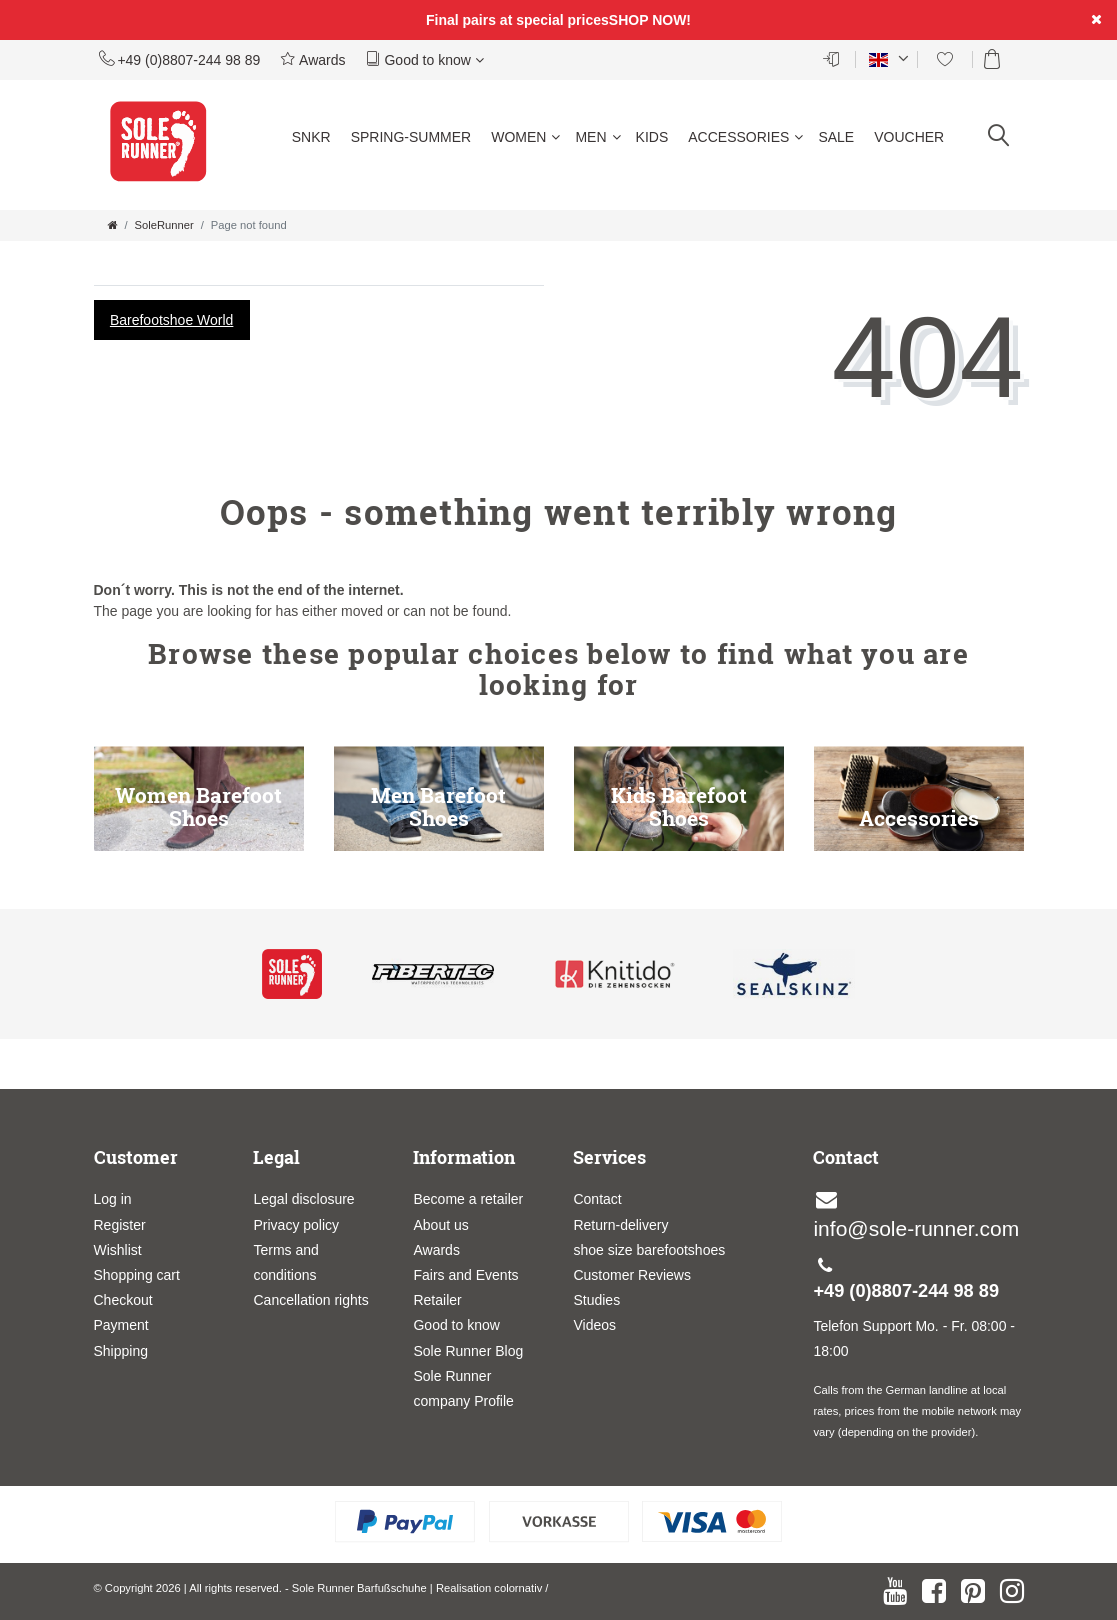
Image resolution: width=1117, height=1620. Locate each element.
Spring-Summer (411, 137)
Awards (312, 59)
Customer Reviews (631, 1275)
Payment (121, 1325)
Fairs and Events (465, 1275)
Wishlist (118, 1250)
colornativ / (521, 1588)
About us (440, 1225)
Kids (652, 137)
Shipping (121, 1351)
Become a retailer (468, 1199)
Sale (836, 137)
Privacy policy (296, 1225)
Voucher (909, 137)
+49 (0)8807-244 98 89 (180, 59)
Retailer (437, 1300)
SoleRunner (164, 225)
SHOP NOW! (650, 20)
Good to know (425, 59)
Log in (113, 1199)
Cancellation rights (310, 1300)
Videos (594, 1325)
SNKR (311, 137)
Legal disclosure (303, 1199)
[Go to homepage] (113, 225)
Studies (596, 1300)
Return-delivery (620, 1225)
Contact (597, 1199)
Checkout (123, 1300)
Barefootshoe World (171, 320)
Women (525, 137)
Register (120, 1225)
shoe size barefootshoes (649, 1250)
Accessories (745, 137)
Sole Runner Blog (468, 1351)
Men (597, 137)
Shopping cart (137, 1275)
